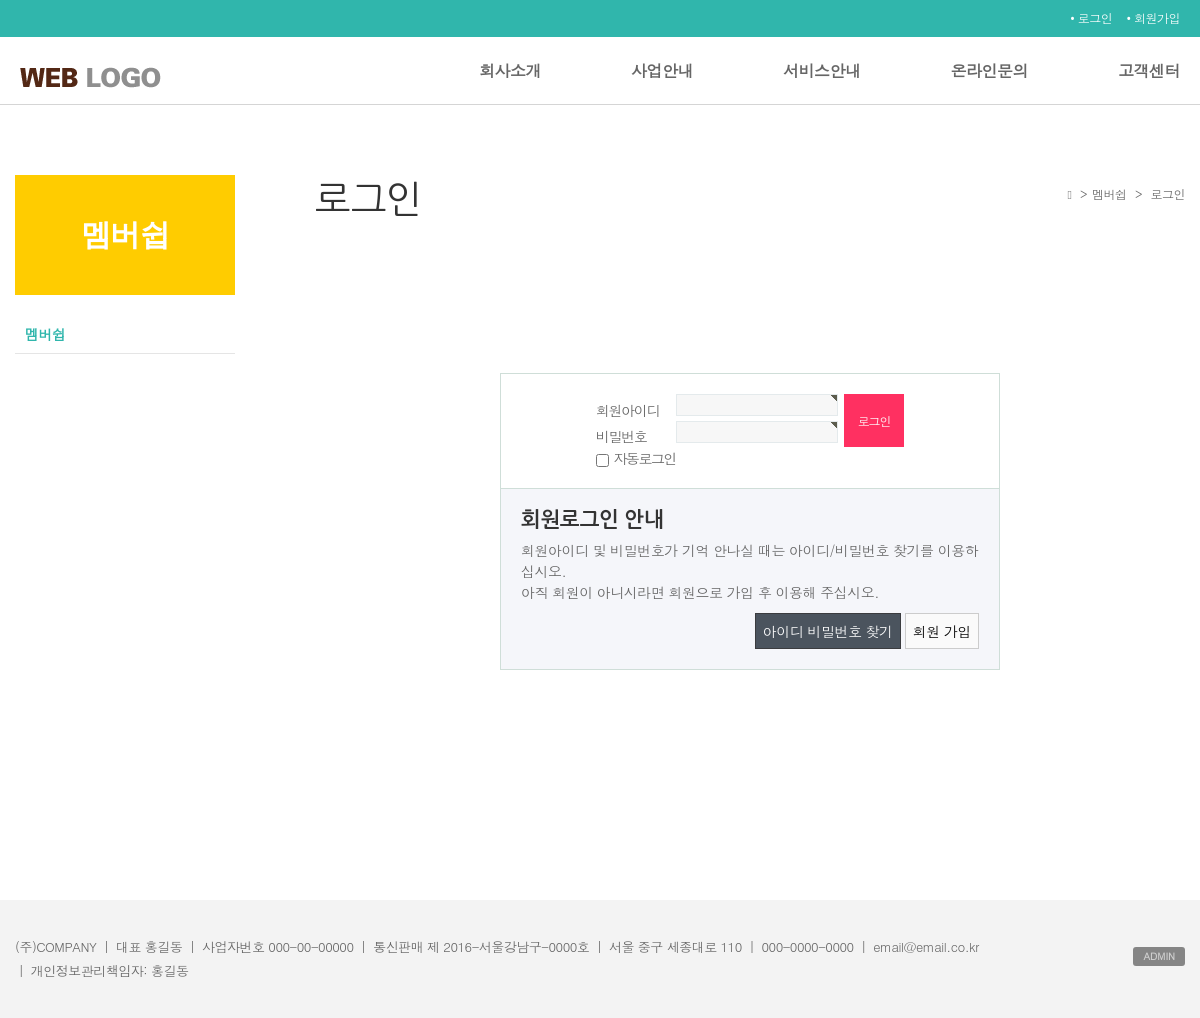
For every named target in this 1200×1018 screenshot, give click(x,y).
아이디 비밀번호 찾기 (828, 631)
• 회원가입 (1153, 17)
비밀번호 (621, 436)
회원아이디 (627, 410)
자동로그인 (644, 458)
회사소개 (510, 70)
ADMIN (1159, 956)
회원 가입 (942, 631)
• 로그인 (1091, 17)
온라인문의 (990, 70)
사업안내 (662, 70)
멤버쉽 (45, 334)
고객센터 (1149, 70)
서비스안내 (822, 70)
